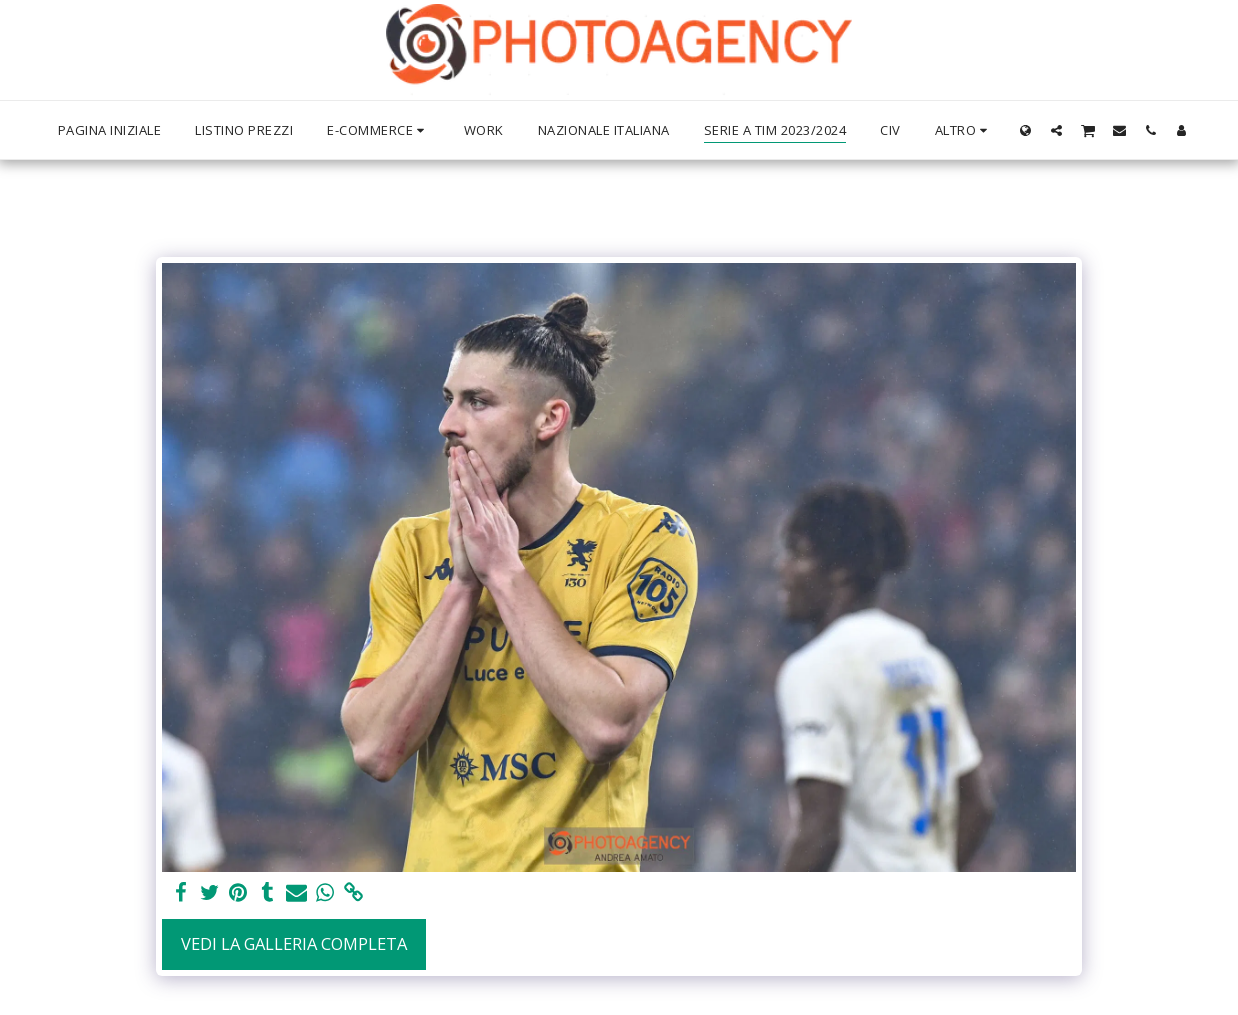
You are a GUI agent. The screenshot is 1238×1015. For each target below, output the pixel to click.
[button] (1056, 130)
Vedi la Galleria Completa (294, 943)
